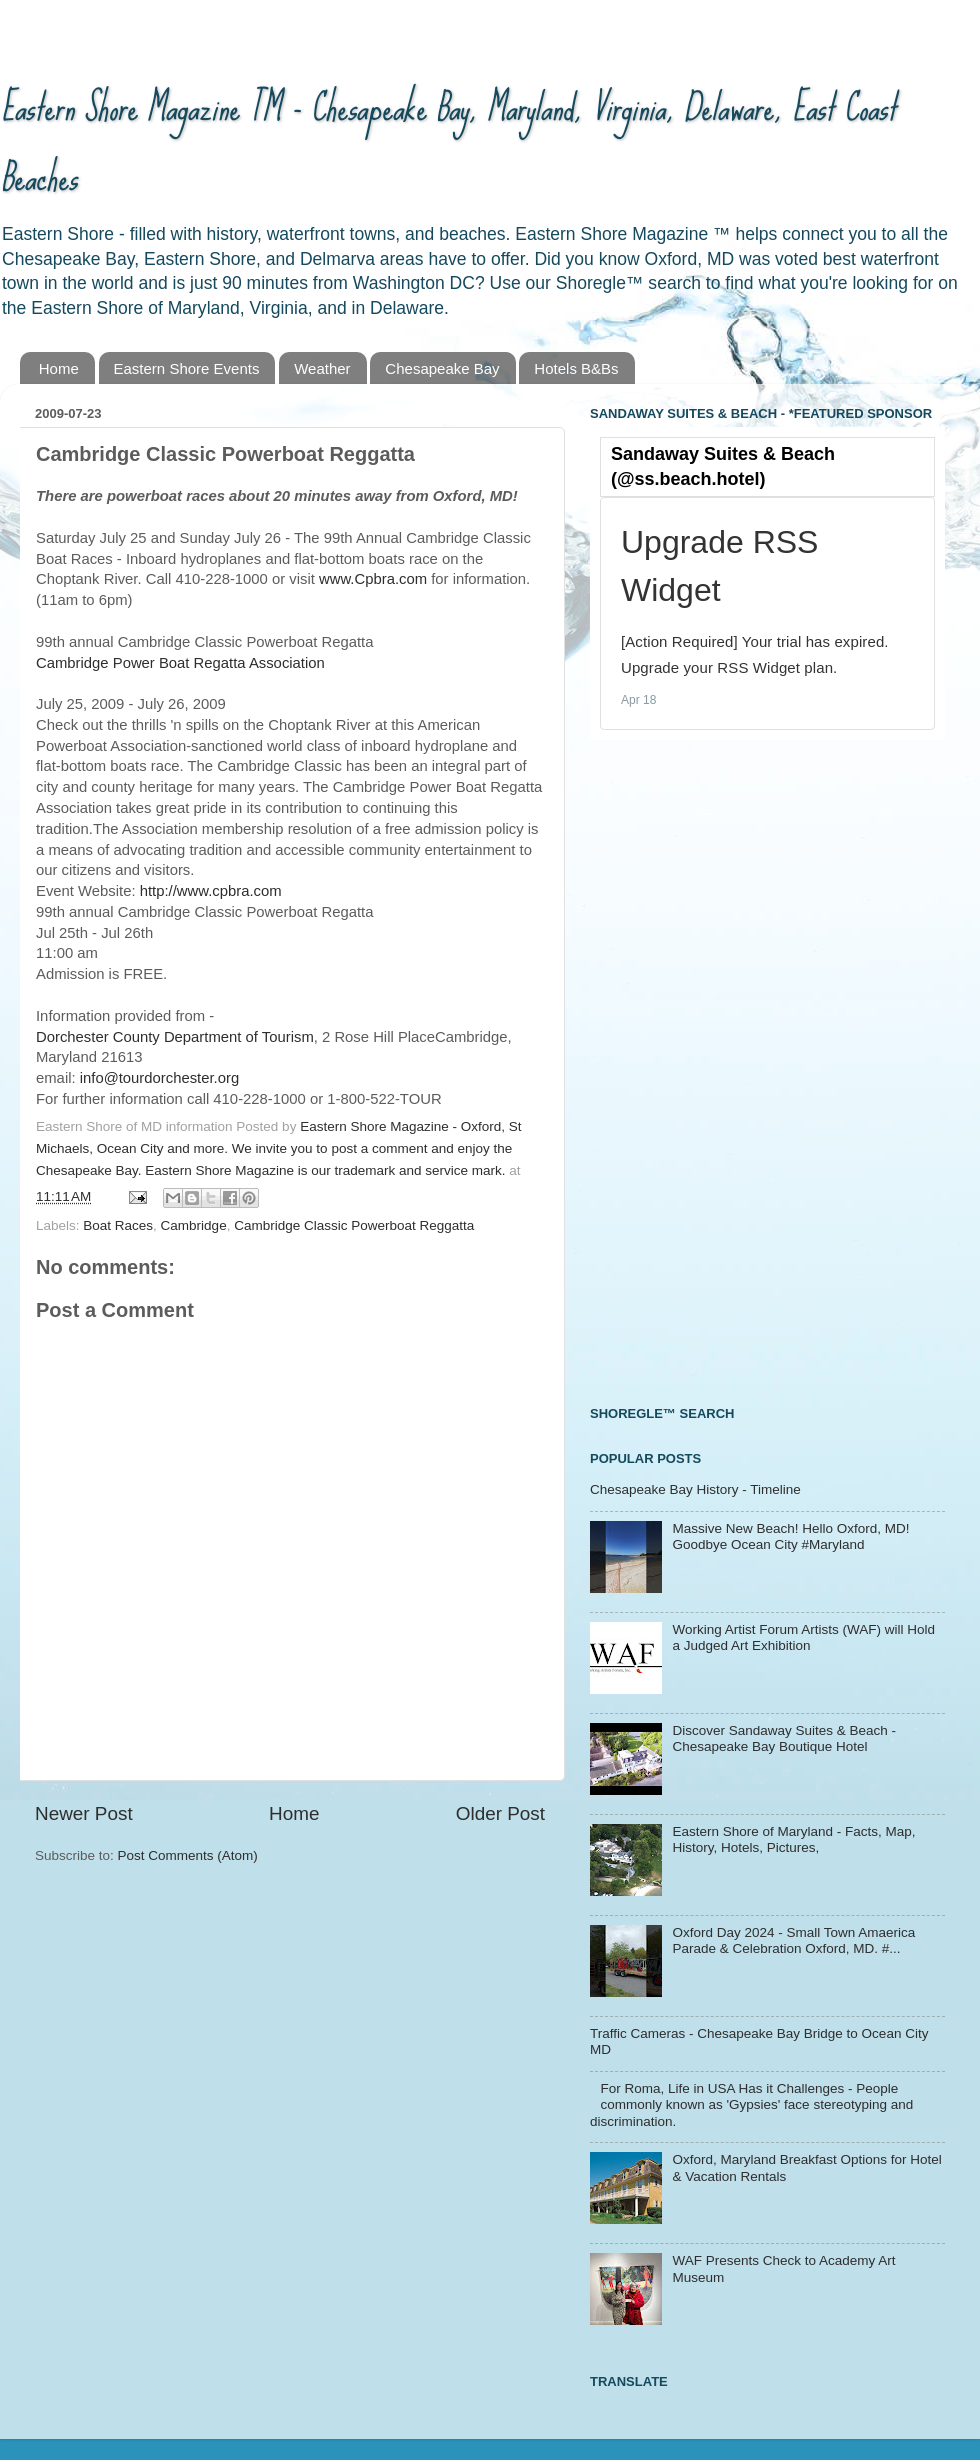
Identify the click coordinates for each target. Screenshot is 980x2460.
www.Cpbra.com (373, 579)
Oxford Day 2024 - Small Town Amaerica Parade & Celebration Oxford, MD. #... (793, 1940)
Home (59, 368)
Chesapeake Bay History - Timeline (695, 1489)
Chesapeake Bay (442, 368)
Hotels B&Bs (576, 368)
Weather (322, 368)
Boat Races (118, 1225)
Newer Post (84, 1813)
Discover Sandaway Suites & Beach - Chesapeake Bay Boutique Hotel (784, 1738)
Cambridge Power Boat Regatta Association (180, 663)
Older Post (500, 1813)
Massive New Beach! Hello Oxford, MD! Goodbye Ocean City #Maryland (790, 1536)
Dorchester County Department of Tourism (175, 1037)
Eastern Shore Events (187, 368)
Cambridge (194, 1225)
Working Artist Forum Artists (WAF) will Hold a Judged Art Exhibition (803, 1637)
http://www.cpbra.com (211, 891)
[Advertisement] (679, 1070)
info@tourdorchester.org (159, 1078)
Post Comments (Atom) (188, 1855)
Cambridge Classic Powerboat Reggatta (354, 1225)
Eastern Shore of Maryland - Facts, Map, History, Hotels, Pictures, (793, 1839)
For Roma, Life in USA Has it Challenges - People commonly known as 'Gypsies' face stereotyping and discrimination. (751, 2104)
